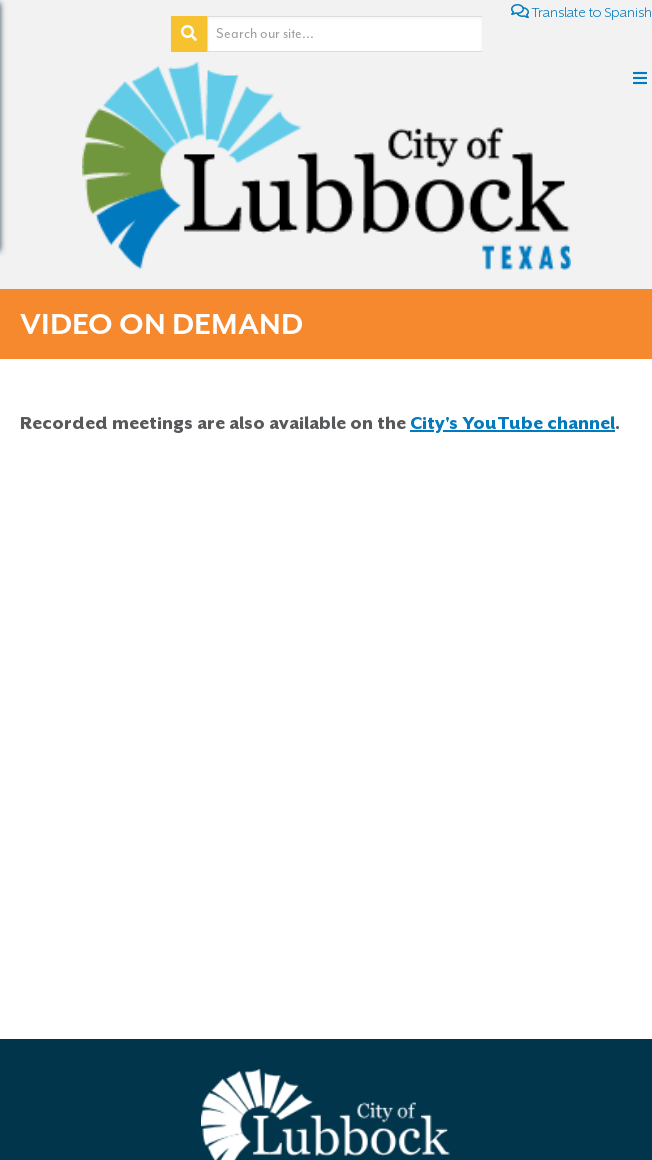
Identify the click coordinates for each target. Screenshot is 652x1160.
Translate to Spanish (581, 11)
